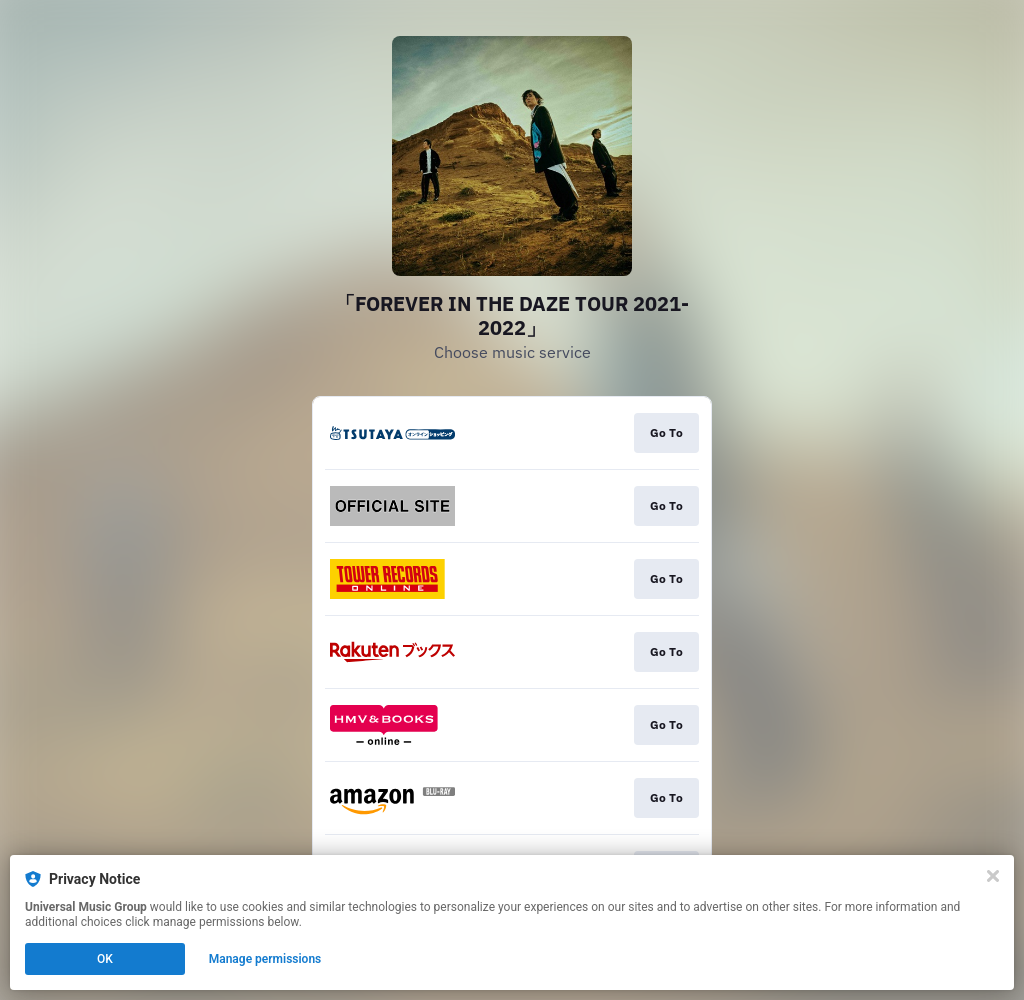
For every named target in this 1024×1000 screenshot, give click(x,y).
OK (105, 959)
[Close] (993, 876)
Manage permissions (265, 959)
